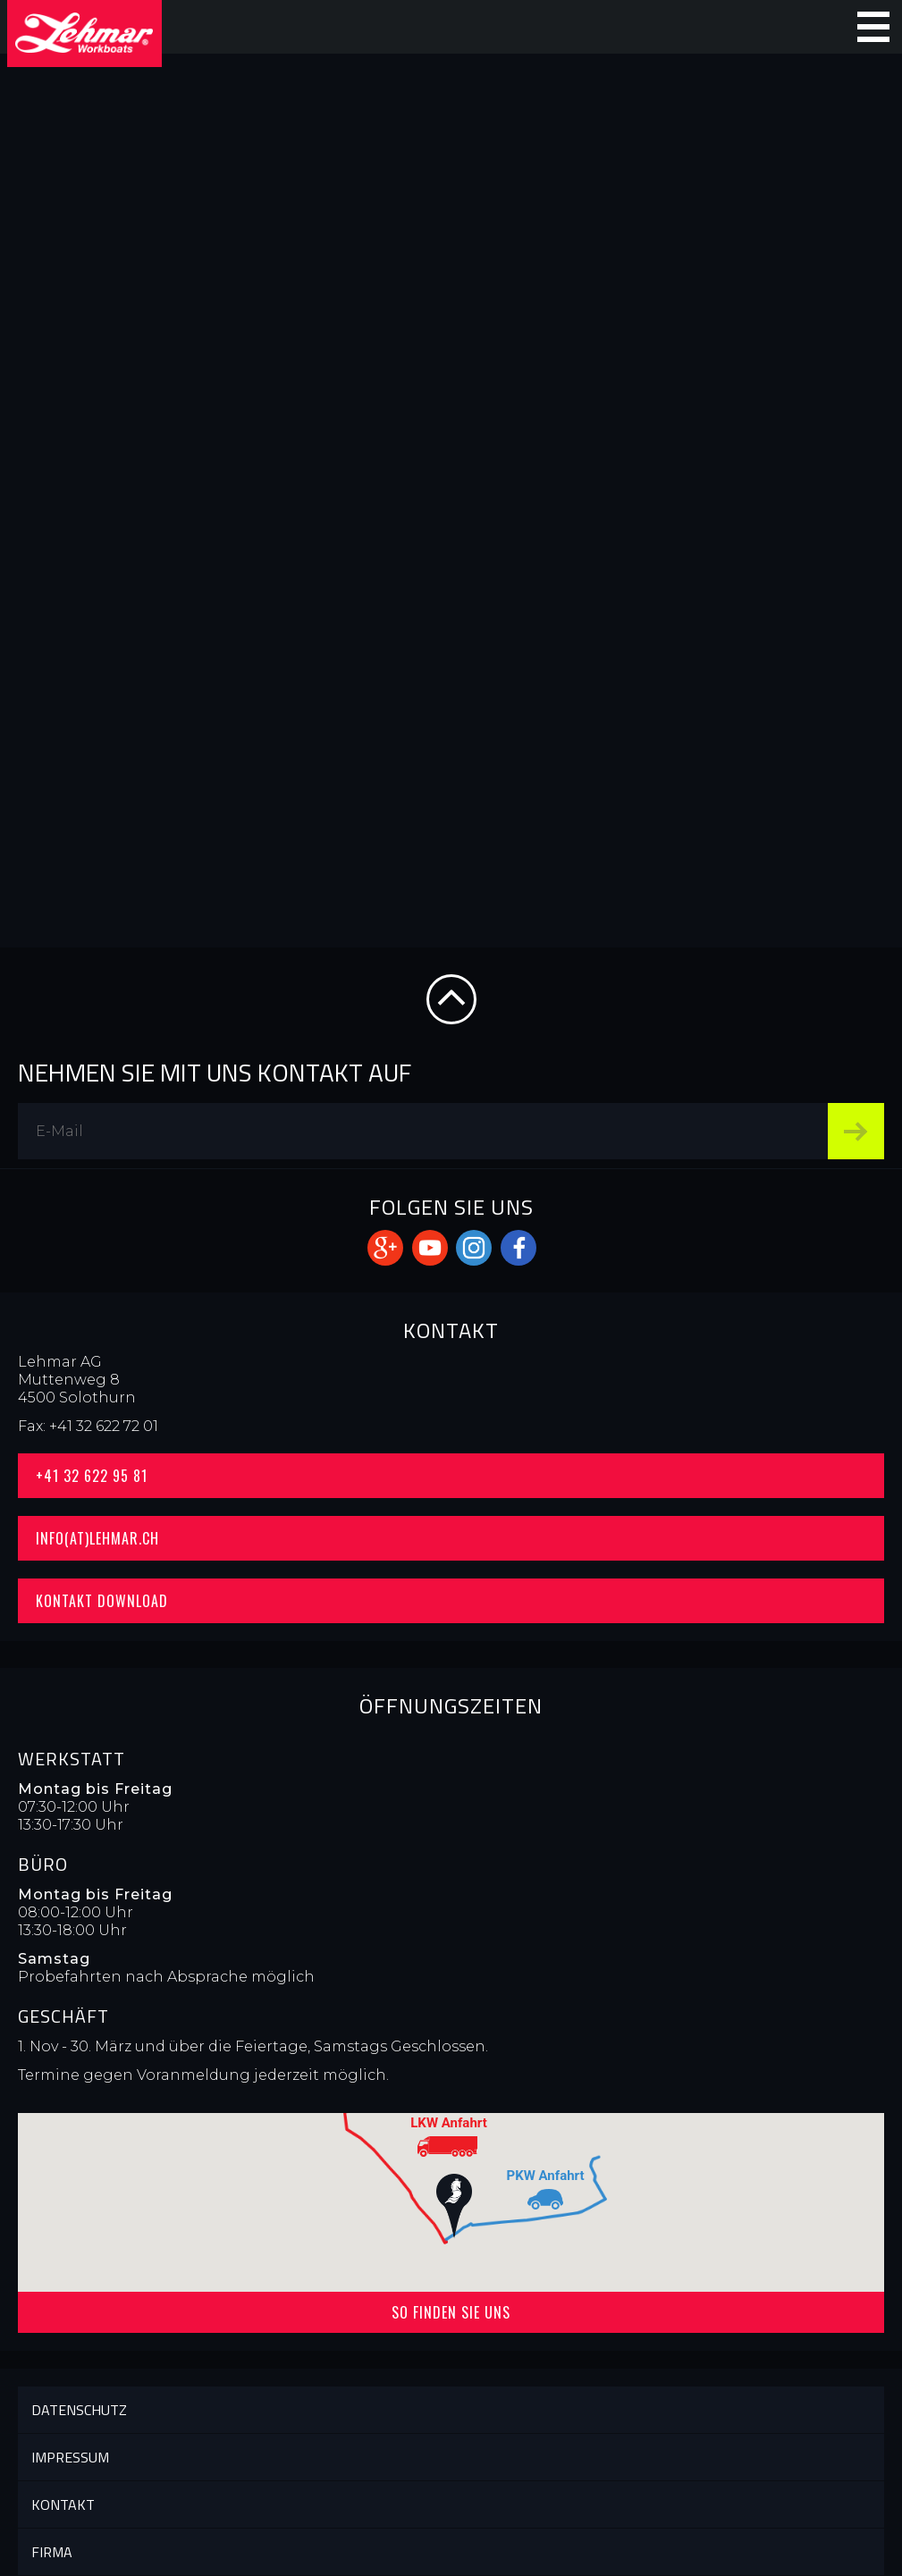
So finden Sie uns (451, 2312)
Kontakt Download (102, 1601)
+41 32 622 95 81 (92, 1475)
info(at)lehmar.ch (97, 1538)
